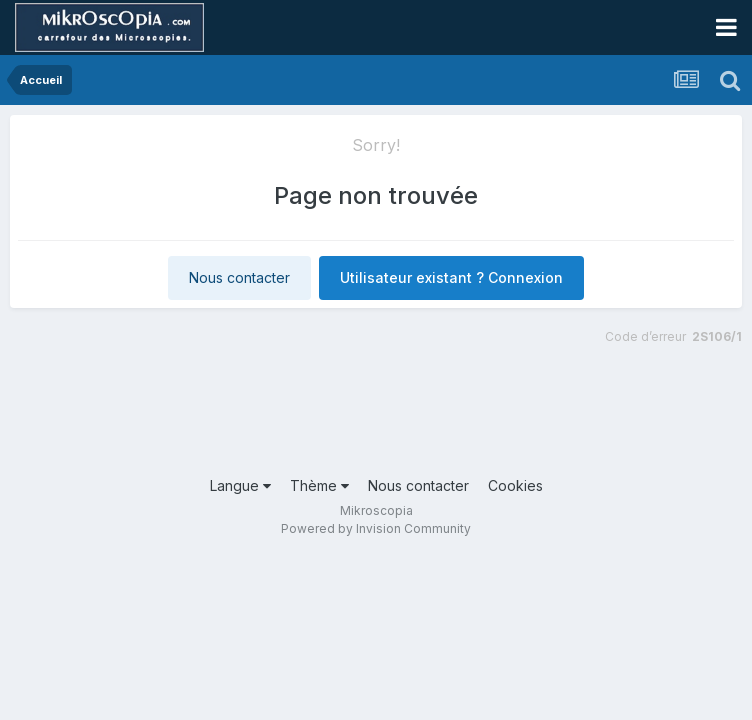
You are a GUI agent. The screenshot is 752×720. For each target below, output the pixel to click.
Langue (240, 485)
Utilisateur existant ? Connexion (451, 277)
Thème (319, 485)
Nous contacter (239, 277)
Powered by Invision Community (376, 528)
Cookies (515, 485)
